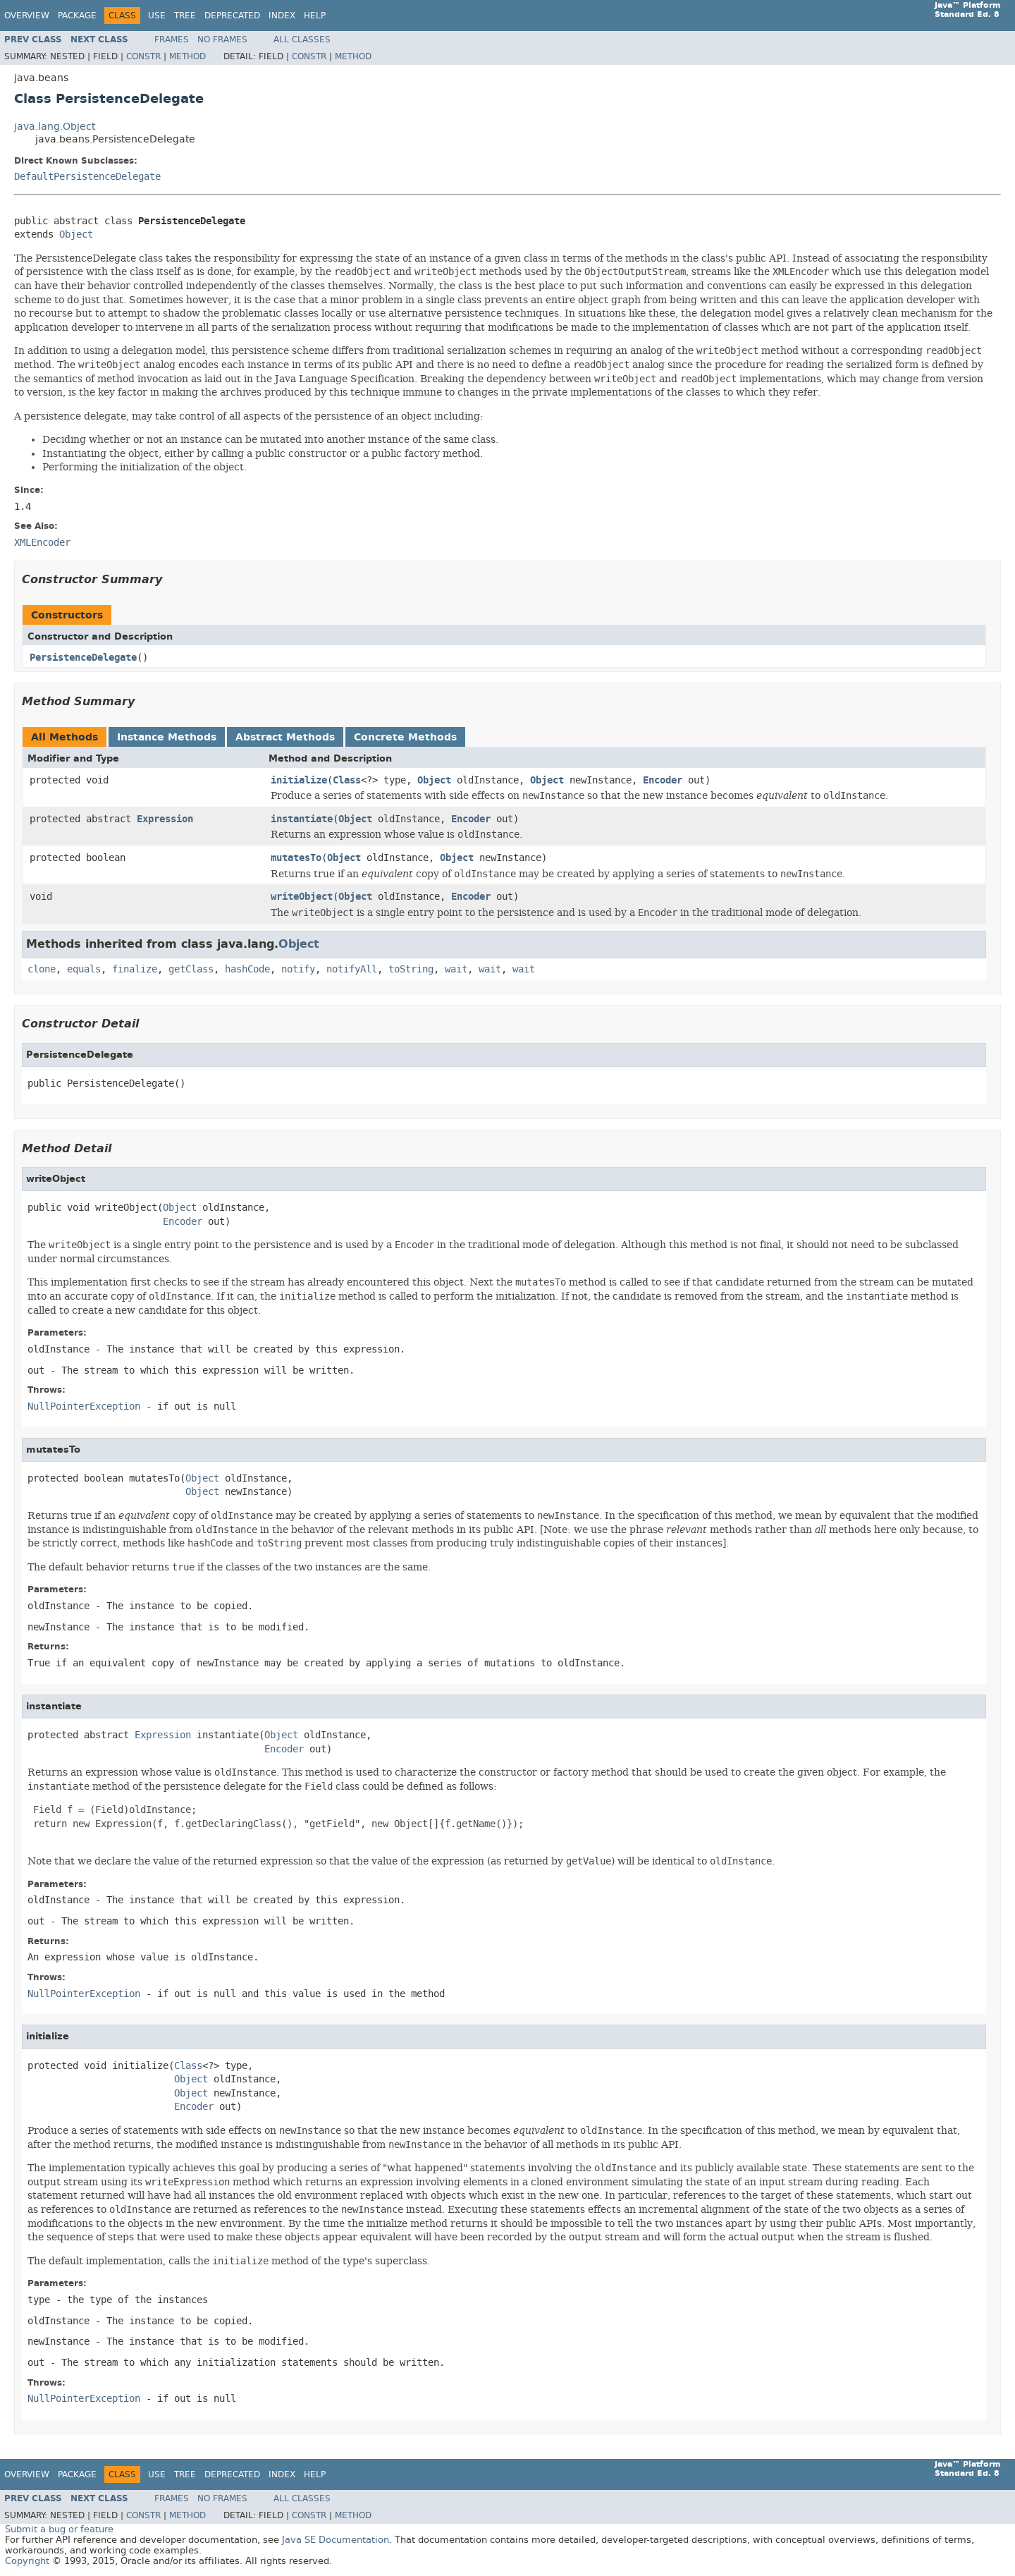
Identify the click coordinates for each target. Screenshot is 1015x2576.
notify (298, 969)
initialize (299, 780)
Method (187, 56)
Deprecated (232, 15)
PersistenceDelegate (83, 658)
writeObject (302, 897)
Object (76, 234)
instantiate (302, 819)
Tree (185, 15)
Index (282, 15)
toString (410, 969)
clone (41, 969)
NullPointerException (83, 1406)
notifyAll (351, 969)
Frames (171, 39)
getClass (191, 969)
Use (157, 15)
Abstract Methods (285, 737)
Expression (165, 819)
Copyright (27, 2561)
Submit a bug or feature (59, 2529)
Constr (143, 56)
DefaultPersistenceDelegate (87, 177)
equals (84, 969)
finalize (134, 969)
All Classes (302, 39)
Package (77, 15)
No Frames (222, 39)
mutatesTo (296, 858)
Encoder (662, 780)
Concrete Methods (405, 737)
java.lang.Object (54, 127)
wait (456, 969)
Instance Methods (166, 737)
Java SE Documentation (335, 2539)
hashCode (247, 969)
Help (315, 15)
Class (347, 780)
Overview (26, 15)
